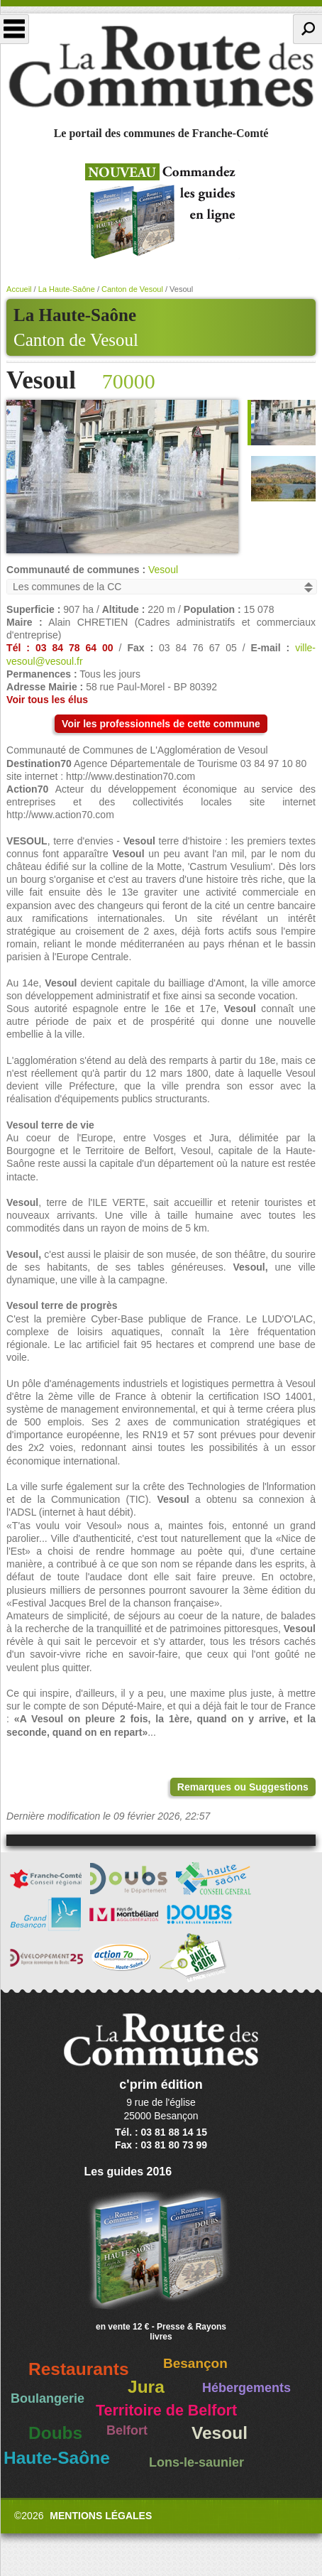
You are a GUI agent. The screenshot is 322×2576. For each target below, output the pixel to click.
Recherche (307, 29)
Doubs (55, 2432)
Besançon (195, 2363)
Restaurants (78, 2369)
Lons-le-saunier (196, 2462)
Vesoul (163, 569)
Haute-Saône (57, 2457)
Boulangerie (47, 2398)
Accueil (18, 289)
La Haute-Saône (66, 289)
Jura (146, 2386)
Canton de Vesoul (75, 339)
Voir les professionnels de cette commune (161, 723)
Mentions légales (101, 2515)
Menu (14, 29)
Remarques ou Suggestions (243, 1787)
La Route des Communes (161, 66)
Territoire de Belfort (166, 2410)
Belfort (127, 2430)
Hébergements (246, 2388)
